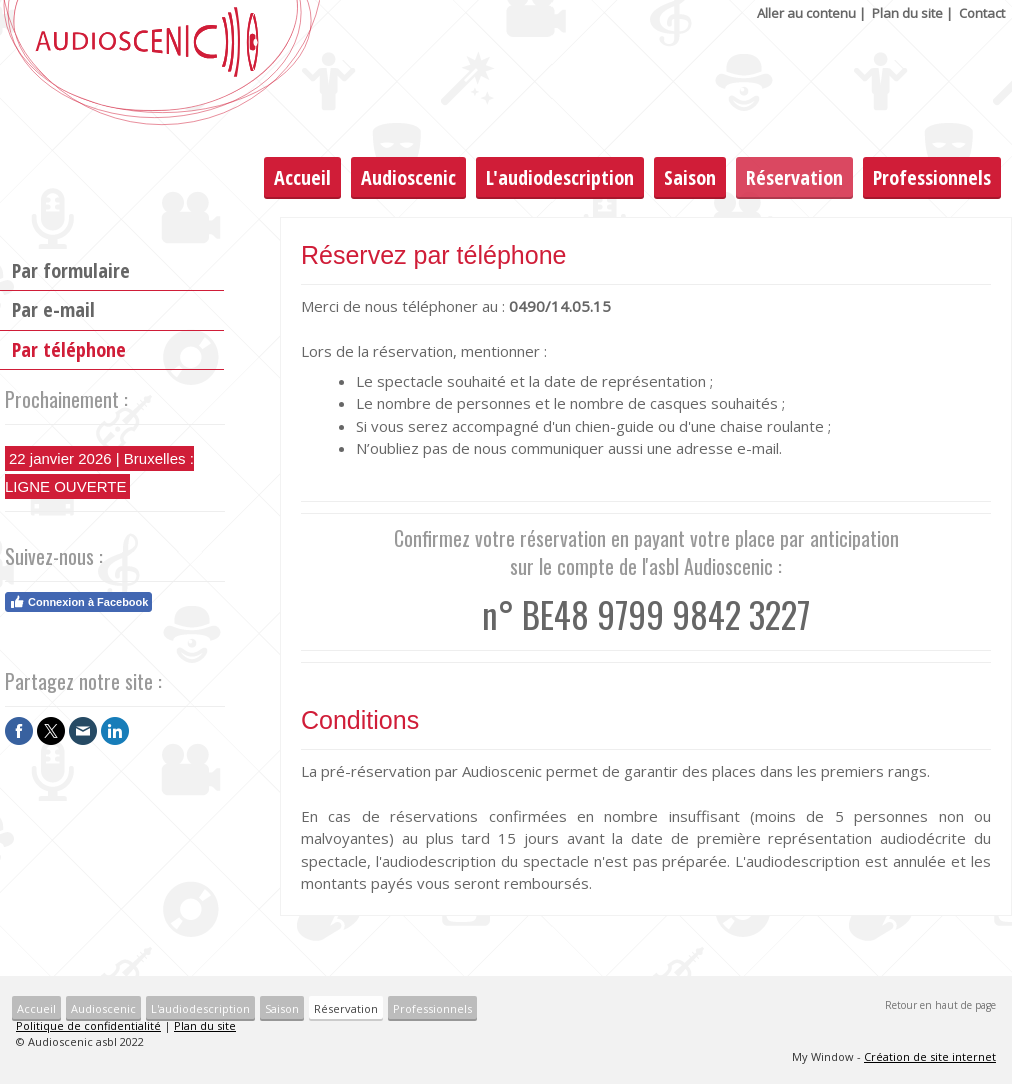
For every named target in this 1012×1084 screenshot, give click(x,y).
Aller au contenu (806, 13)
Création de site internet (930, 1056)
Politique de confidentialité (88, 1025)
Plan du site (907, 13)
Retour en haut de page (940, 1005)
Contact (982, 13)
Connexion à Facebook (78, 602)
